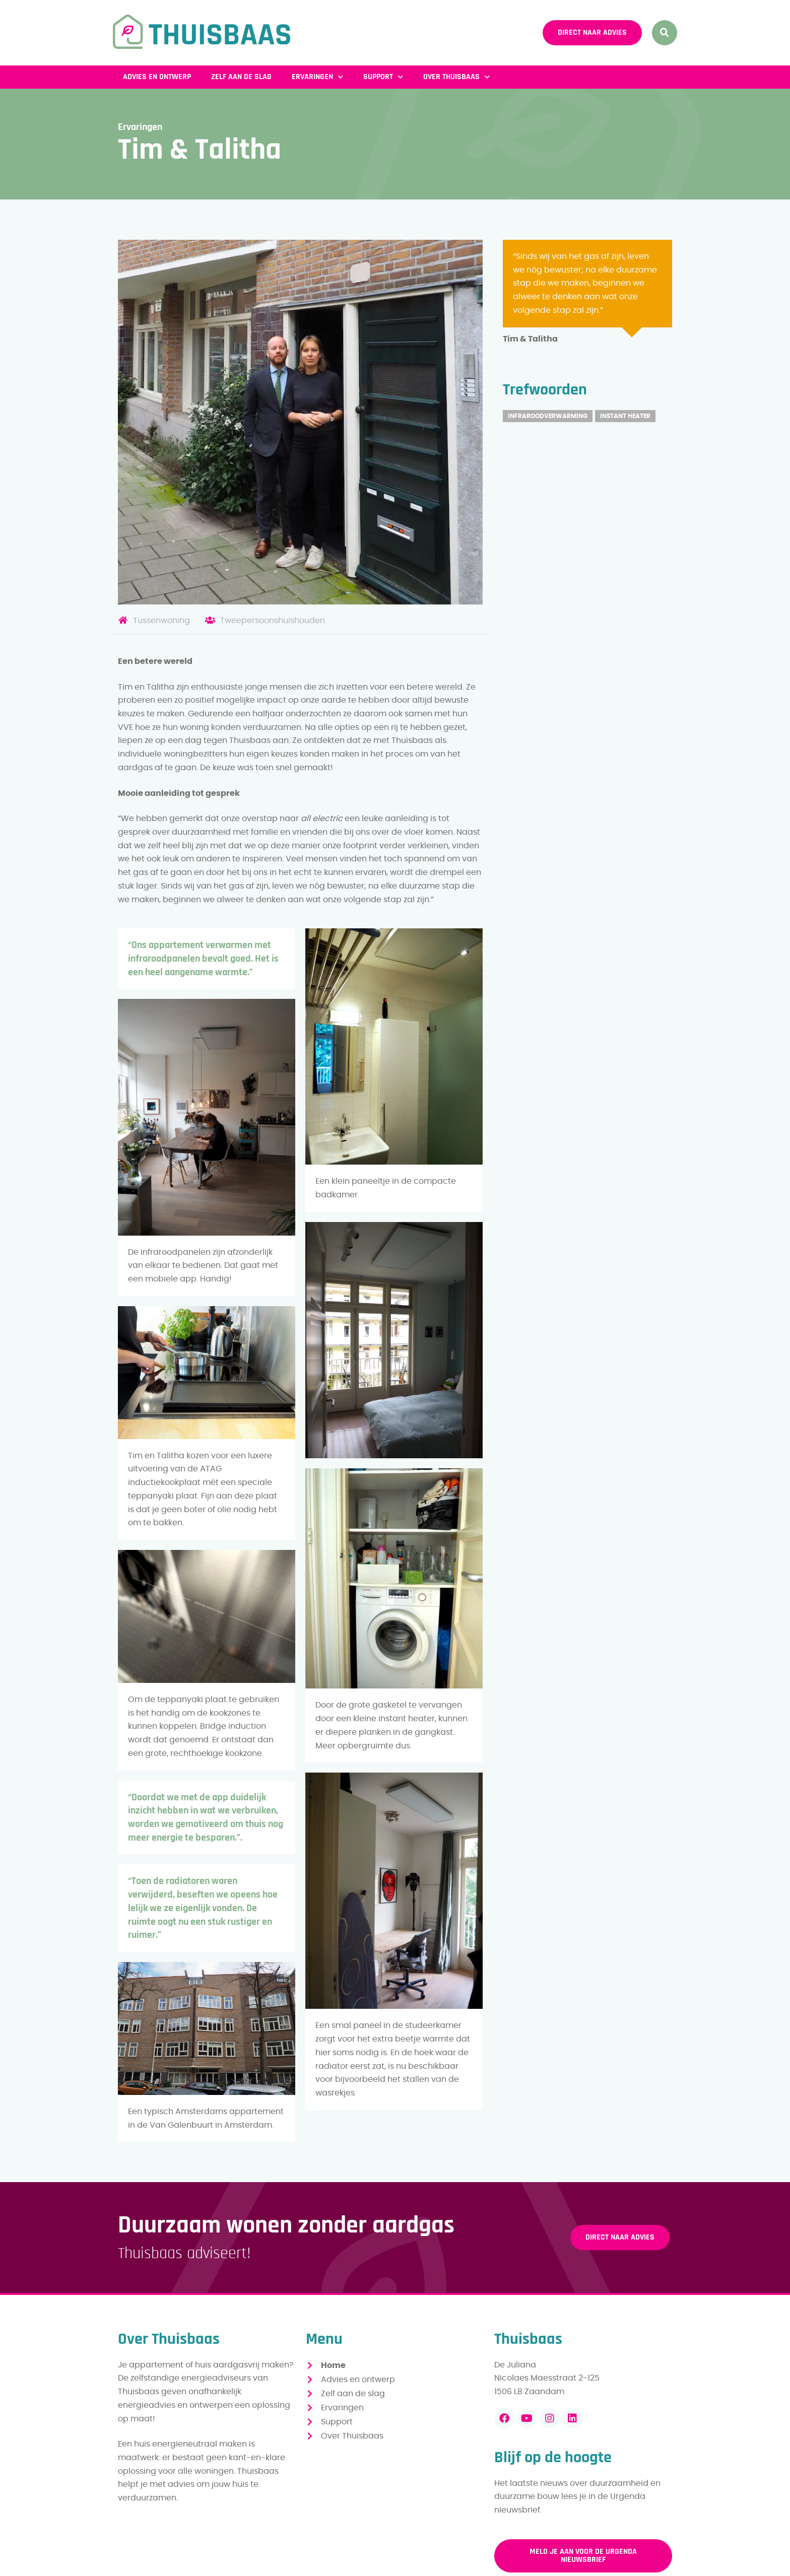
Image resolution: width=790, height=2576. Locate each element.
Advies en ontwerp (157, 77)
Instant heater (625, 416)
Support (383, 77)
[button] (664, 32)
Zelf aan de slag (241, 77)
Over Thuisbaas (456, 77)
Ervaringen (317, 77)
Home (333, 2365)
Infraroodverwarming (547, 416)
